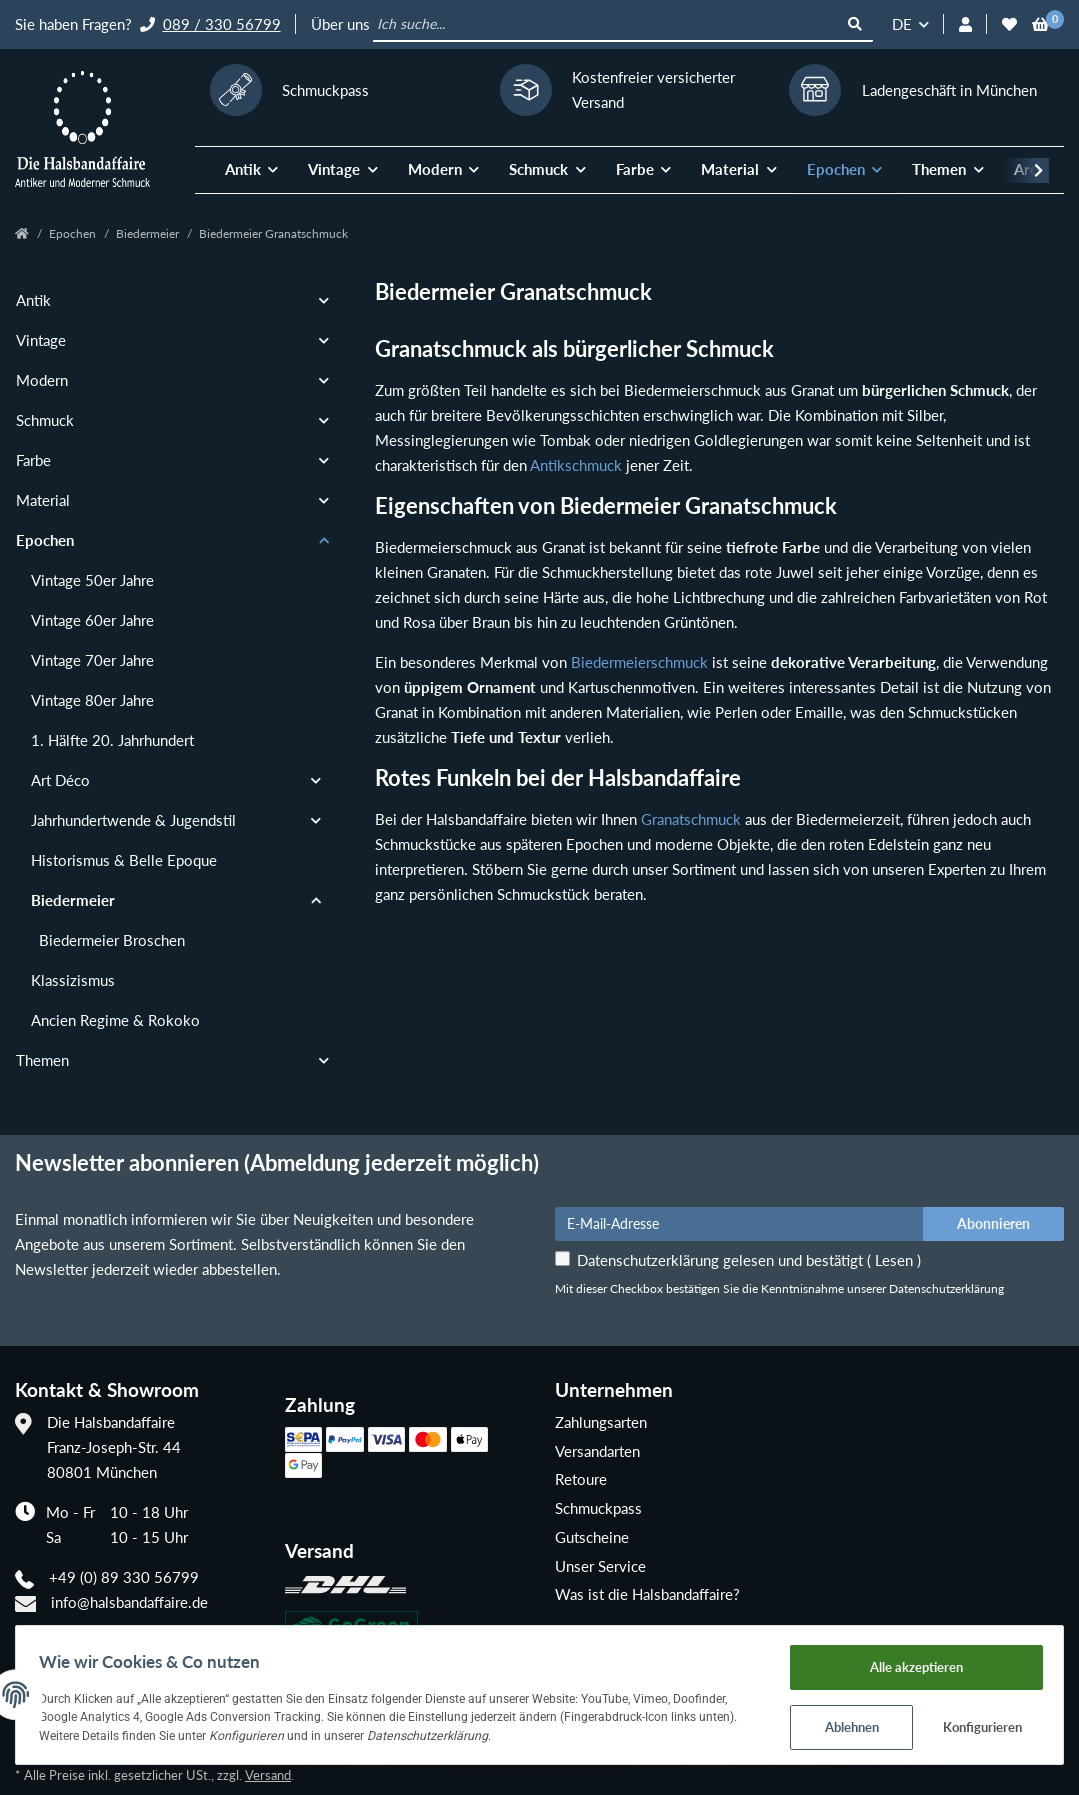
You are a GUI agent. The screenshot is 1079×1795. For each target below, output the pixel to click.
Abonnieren (993, 1223)
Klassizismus (73, 980)
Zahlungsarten (601, 1422)
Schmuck (45, 420)
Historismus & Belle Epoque (124, 860)
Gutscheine (592, 1537)
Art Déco (60, 780)
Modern (42, 380)
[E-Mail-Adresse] (740, 1224)
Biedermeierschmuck (639, 662)
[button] (965, 24)
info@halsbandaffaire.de (129, 1602)
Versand (268, 1775)
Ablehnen (845, 1725)
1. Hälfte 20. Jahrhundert (112, 740)
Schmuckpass (598, 1508)
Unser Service (600, 1566)
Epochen (45, 540)
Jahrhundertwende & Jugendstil (133, 820)
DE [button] (902, 24)
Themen (42, 1060)
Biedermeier (73, 900)
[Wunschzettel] (1009, 24)
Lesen (894, 1260)
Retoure (581, 1479)
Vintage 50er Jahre (92, 580)
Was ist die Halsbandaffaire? (647, 1594)
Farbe (33, 460)
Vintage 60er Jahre (92, 620)
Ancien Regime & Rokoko (115, 1020)
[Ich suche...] (605, 25)
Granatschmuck (691, 819)
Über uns (340, 24)
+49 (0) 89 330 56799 (124, 1577)
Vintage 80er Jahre (92, 700)
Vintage (41, 340)
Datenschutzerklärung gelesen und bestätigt (749, 1260)
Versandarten (597, 1451)
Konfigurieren (976, 1725)
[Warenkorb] (1040, 24)
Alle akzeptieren (910, 1662)
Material (43, 500)
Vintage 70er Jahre (92, 660)
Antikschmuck (576, 465)
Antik (33, 300)
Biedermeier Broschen (112, 940)
